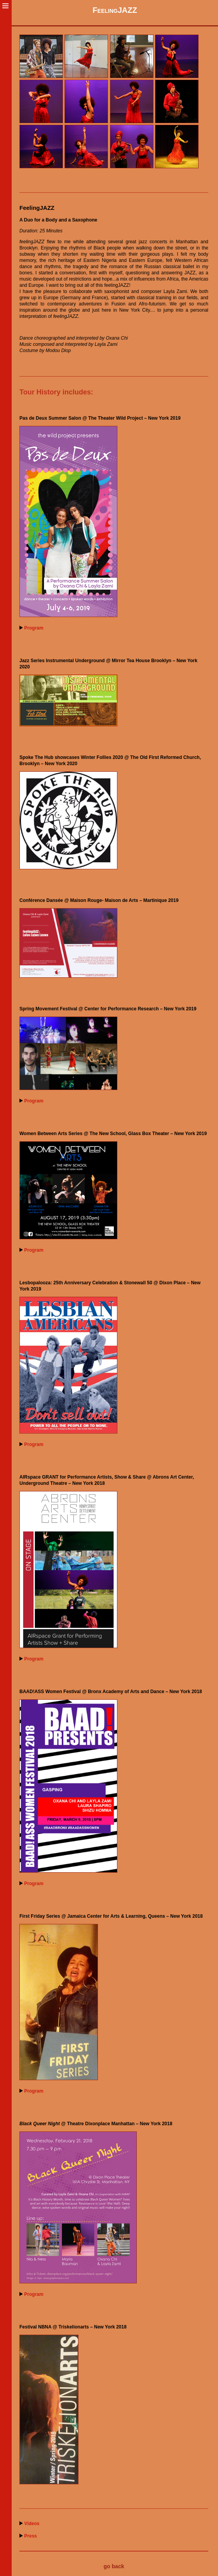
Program (33, 628)
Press (30, 2536)
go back (114, 2566)
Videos (31, 2523)
